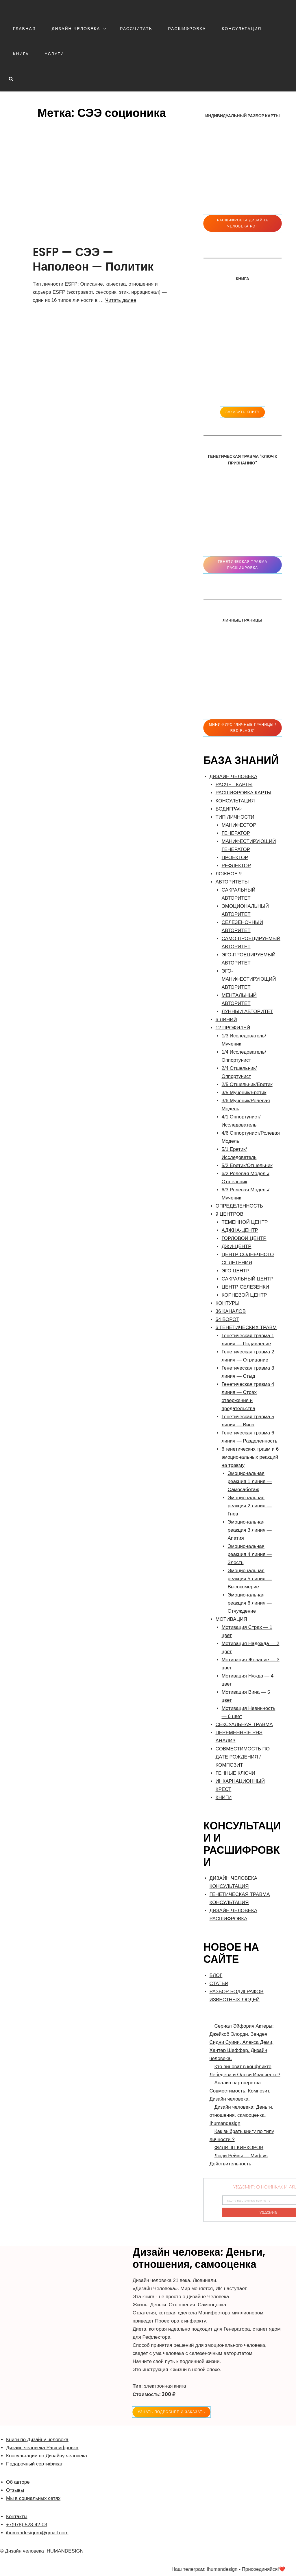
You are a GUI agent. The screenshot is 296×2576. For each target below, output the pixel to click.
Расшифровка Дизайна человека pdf (242, 223)
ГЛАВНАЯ (24, 28)
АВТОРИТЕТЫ (232, 882)
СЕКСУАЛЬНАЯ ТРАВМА (244, 1724)
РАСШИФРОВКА (187, 28)
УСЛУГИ (54, 54)
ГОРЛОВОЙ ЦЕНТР (244, 1238)
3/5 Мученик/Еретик (244, 1092)
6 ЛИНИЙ (226, 1019)
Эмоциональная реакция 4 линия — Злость (250, 1554)
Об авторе (18, 2482)
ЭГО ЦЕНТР (235, 1271)
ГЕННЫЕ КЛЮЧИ (235, 1773)
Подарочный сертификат (34, 2464)
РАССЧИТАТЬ (136, 28)
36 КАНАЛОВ (231, 1311)
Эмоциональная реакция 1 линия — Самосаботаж (250, 1481)
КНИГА (21, 54)
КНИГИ (224, 1797)
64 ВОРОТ (227, 1319)
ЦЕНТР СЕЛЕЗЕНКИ (245, 1287)
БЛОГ (216, 1975)
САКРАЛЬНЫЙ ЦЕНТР (248, 1279)
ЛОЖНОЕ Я (229, 874)
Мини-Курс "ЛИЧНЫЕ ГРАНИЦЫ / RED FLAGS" (242, 728)
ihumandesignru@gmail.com (37, 2532)
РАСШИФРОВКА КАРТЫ (243, 792)
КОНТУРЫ (228, 1303)
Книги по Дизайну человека (37, 2439)
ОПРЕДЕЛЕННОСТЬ (239, 1206)
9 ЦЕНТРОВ (229, 1214)
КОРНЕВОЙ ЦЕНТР (244, 1295)
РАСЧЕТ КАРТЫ (234, 784)
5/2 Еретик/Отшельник (247, 1165)
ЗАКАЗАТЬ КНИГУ (242, 412)
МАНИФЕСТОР (239, 825)
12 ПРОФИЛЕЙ (233, 1027)
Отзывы (15, 2490)
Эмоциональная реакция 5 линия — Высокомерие (250, 1579)
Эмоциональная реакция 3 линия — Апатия (250, 1530)
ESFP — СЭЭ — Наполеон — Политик (93, 259)
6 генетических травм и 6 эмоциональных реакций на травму (250, 1457)
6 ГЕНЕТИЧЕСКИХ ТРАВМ (246, 1327)
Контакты (16, 2516)
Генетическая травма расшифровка (242, 565)
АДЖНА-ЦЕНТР (240, 1230)
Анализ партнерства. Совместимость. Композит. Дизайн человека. (240, 2091)
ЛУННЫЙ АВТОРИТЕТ (247, 1011)
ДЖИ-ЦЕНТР (236, 1246)
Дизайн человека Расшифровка (42, 2447)
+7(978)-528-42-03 (26, 2524)
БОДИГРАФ (229, 809)
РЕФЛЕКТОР (236, 865)
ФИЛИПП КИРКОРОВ (239, 2147)
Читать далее (120, 300)
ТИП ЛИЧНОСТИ (235, 817)
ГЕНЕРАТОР (236, 833)
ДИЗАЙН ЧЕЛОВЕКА (79, 28)
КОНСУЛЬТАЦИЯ (241, 28)
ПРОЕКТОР (235, 857)
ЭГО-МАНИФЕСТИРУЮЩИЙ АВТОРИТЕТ (249, 979)
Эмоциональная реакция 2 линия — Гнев (250, 1506)
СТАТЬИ (219, 1983)
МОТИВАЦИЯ (231, 1619)
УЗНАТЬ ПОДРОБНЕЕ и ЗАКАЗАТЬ (171, 2412)
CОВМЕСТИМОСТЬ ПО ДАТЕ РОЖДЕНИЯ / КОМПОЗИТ (243, 1757)
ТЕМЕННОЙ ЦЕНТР (245, 1222)
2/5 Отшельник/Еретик (247, 1084)
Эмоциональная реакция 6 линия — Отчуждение (250, 1603)
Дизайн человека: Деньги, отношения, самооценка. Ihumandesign (241, 2115)
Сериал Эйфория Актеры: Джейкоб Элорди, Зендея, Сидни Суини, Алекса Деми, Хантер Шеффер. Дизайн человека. (242, 2042)
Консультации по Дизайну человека (46, 2456)
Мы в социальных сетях (33, 2498)
